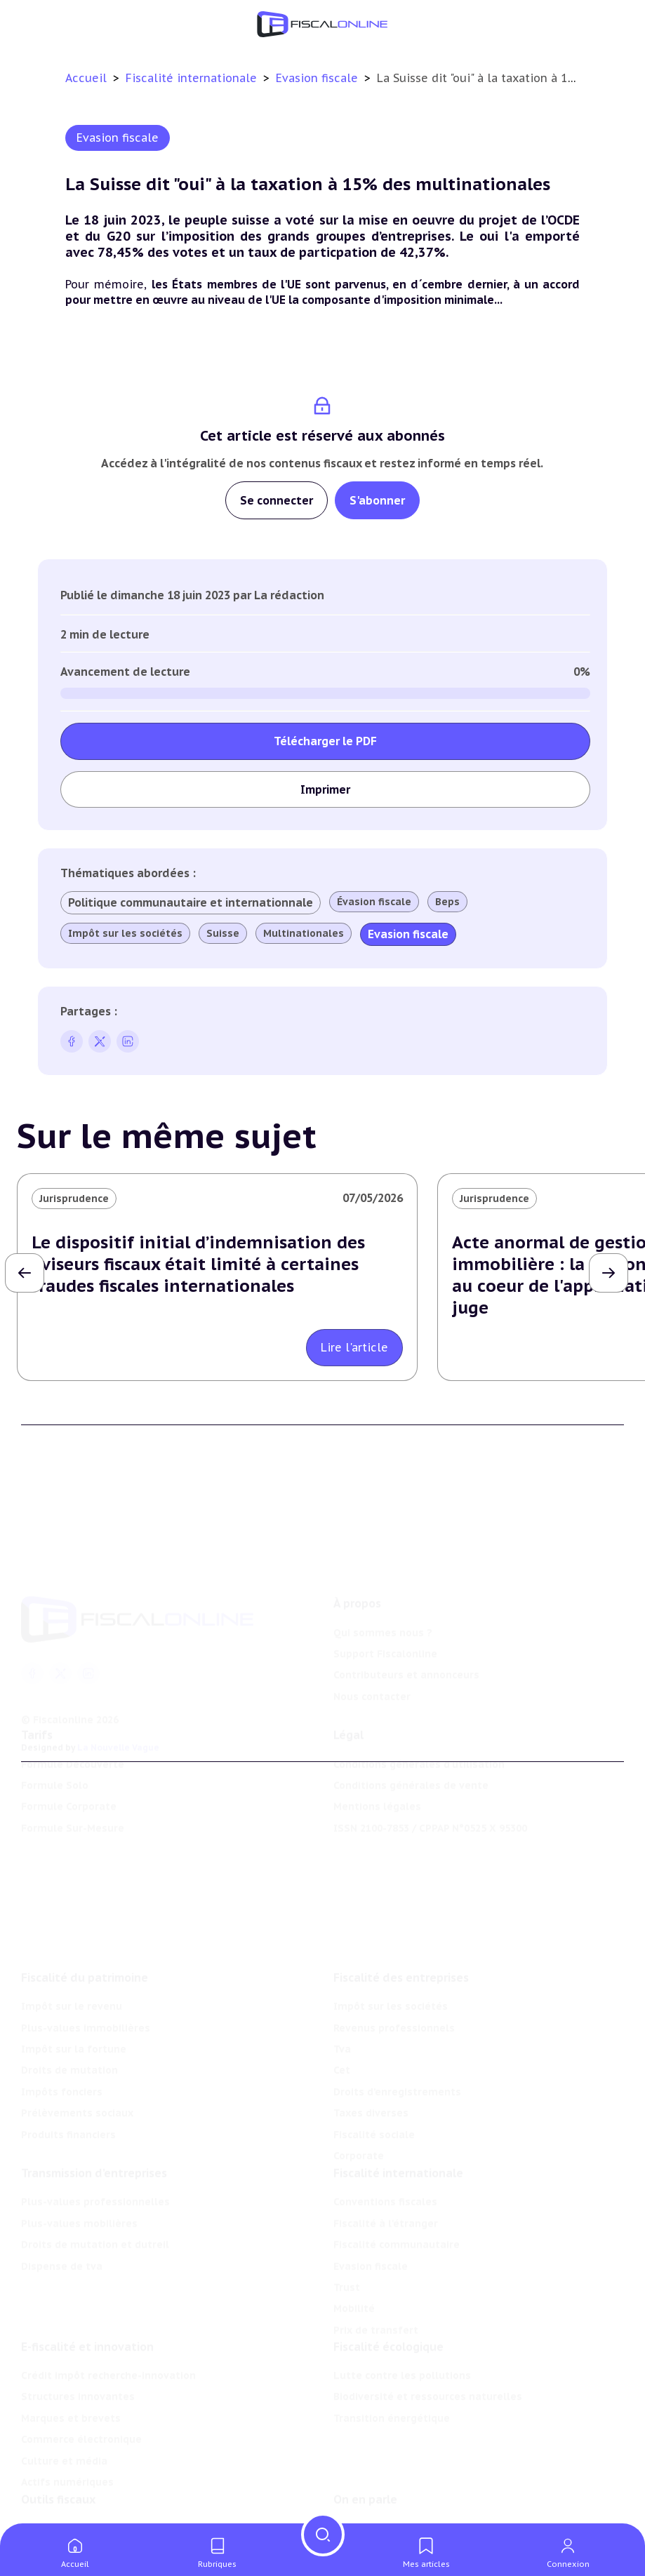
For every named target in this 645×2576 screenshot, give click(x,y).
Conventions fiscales (385, 2189)
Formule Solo (54, 1778)
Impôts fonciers (61, 2077)
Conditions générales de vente (410, 1778)
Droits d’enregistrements (397, 2077)
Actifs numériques (67, 2471)
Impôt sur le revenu (71, 1992)
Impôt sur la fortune (73, 2035)
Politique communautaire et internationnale (190, 902)
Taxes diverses (370, 2099)
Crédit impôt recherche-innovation (108, 2364)
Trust (346, 2274)
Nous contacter (372, 1685)
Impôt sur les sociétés (125, 933)
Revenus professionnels (394, 2014)
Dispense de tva (61, 2253)
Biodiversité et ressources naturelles (427, 2386)
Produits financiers (68, 2120)
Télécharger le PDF (325, 741)
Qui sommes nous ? (382, 1621)
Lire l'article (354, 1347)
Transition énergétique (391, 2407)
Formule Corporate (69, 1799)
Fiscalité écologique (388, 2336)
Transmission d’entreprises (94, 2161)
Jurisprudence (74, 1198)
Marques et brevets (71, 2407)
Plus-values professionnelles (95, 2189)
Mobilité (354, 2296)
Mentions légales (377, 1799)
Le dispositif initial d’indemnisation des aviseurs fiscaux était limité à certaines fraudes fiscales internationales (198, 1264)
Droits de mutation (69, 2056)
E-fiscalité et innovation (87, 2336)
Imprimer (325, 789)
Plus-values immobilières (85, 2014)
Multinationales (303, 933)
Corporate (358, 2141)
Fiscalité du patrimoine (84, 1963)
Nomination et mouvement (402, 2519)
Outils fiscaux (58, 2490)
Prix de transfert (375, 2317)
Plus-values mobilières (79, 2210)
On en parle (365, 2490)
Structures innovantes (78, 2386)
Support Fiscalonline (385, 1642)
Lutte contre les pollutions (402, 2364)
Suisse (222, 933)
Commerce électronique (81, 2428)
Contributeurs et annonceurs (406, 1663)
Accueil (86, 78)
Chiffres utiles (58, 2519)
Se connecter (276, 500)
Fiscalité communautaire (396, 2232)
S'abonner (377, 500)
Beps (447, 901)
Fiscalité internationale (193, 78)
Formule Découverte (72, 1756)
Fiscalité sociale (374, 2120)
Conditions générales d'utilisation (419, 1756)
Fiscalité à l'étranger (385, 2210)
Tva (342, 2035)
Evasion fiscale (318, 78)
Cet (341, 2056)
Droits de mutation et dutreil (95, 2232)
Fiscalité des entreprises (401, 1963)
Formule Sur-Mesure (72, 1820)
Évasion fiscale (374, 901)
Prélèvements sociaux (77, 2099)
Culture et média (64, 2450)
